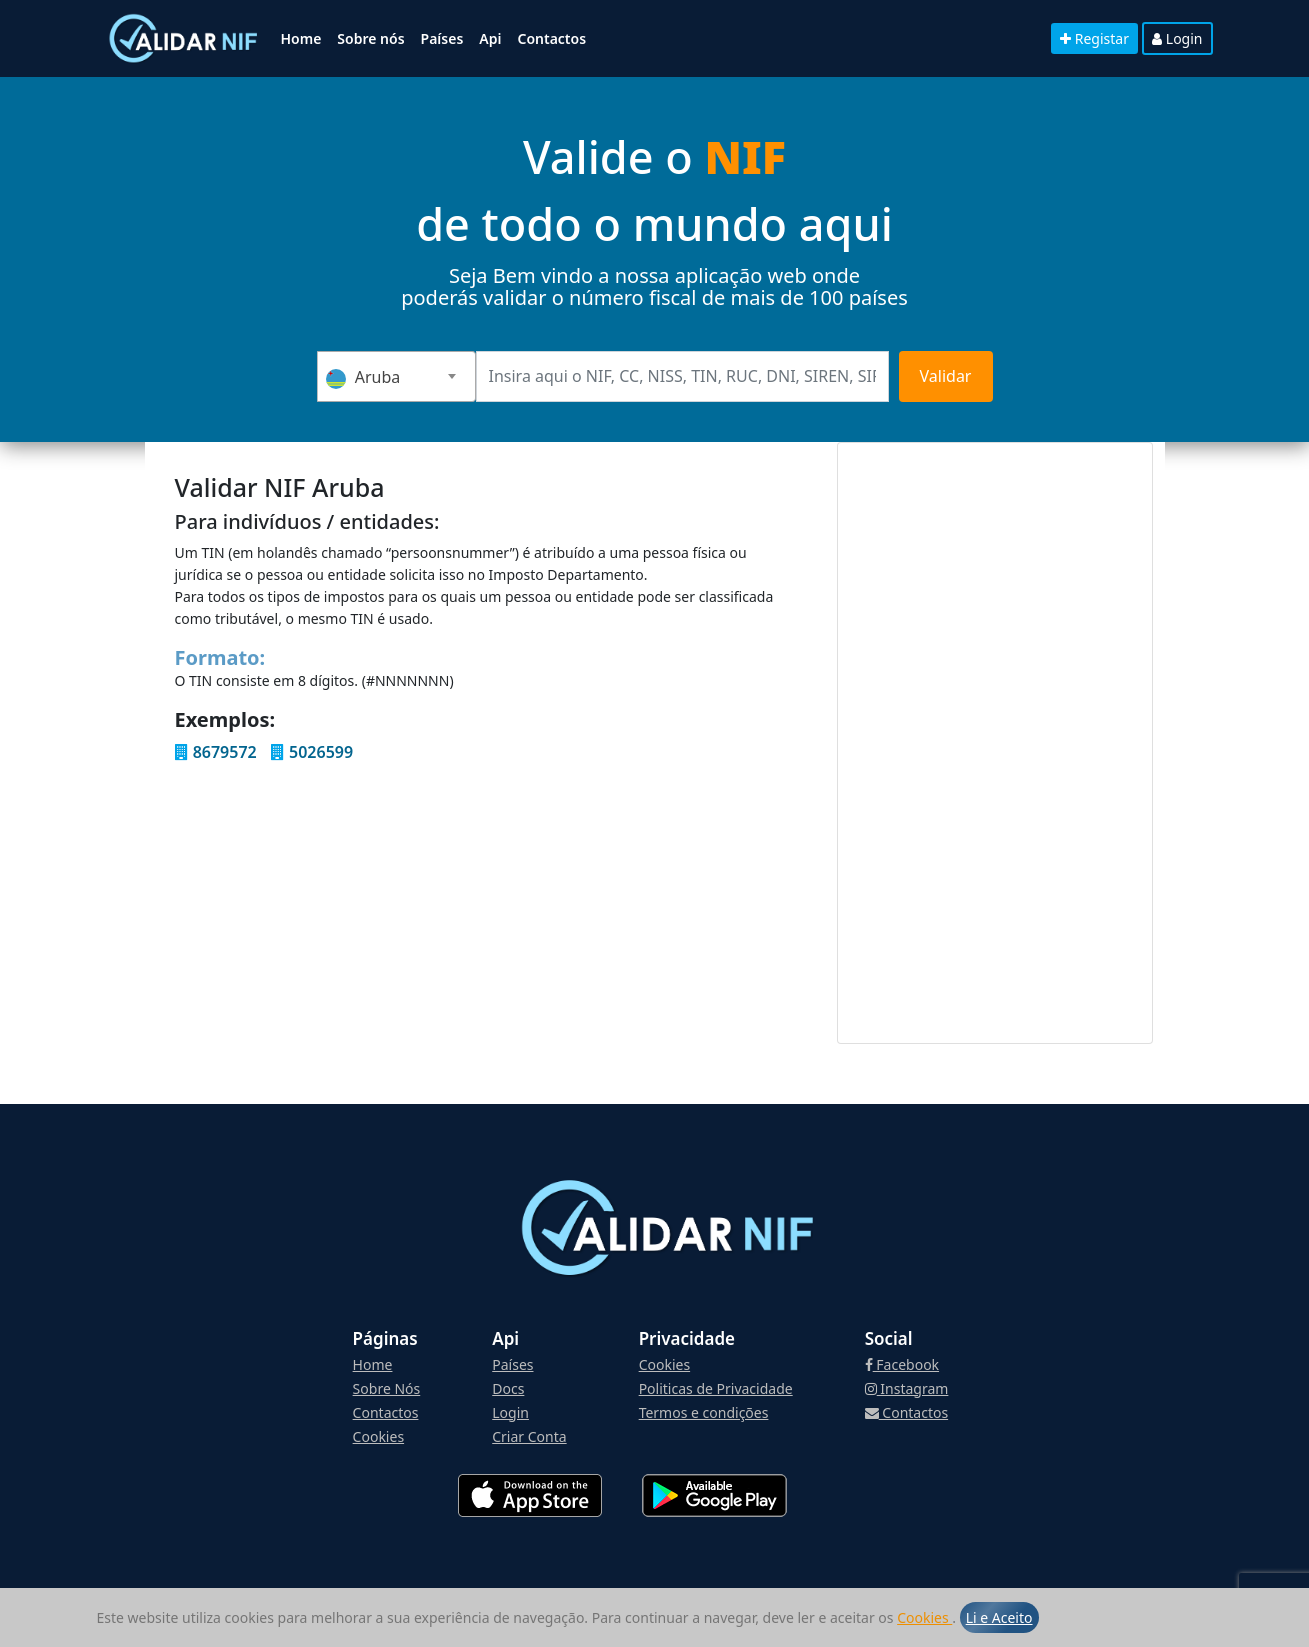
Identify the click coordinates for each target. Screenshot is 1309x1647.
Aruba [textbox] (363, 377)
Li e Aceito (999, 1617)
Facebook (902, 1364)
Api (490, 38)
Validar (946, 376)
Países (442, 38)
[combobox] (396, 376)
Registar (1094, 38)
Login (1177, 38)
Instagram (907, 1388)
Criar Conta (529, 1436)
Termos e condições (704, 1412)
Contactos (551, 38)
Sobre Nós (387, 1388)
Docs (508, 1388)
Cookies (924, 1617)
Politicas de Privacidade (716, 1388)
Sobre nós (370, 38)
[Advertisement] (995, 743)
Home (301, 38)
